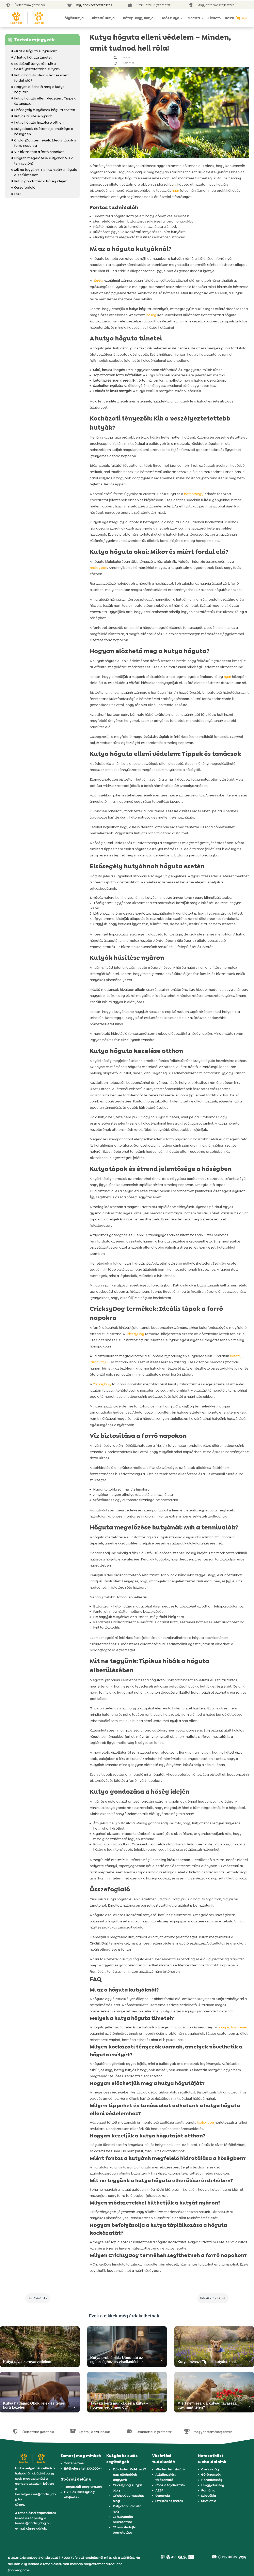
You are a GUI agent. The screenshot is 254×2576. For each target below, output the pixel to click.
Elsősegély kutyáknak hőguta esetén (43, 109)
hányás (223, 2027)
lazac (94, 1362)
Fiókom (214, 18)
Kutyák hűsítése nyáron (31, 116)
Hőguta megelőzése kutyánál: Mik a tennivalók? (42, 160)
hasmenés (239, 2027)
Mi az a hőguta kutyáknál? (34, 51)
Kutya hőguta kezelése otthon (37, 122)
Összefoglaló (23, 187)
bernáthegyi (194, 494)
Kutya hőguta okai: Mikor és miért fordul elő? (40, 78)
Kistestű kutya (103, 18)
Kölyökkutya (73, 18)
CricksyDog (135, 1334)
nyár (175, 190)
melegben (98, 567)
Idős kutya (170, 18)
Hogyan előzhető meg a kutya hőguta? (37, 89)
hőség (98, 280)
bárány (235, 1356)
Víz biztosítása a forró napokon (37, 151)
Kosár (229, 18)
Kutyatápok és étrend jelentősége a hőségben (42, 131)
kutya (126, 57)
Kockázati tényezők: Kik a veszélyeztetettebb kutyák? (36, 66)
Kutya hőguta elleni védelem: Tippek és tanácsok (43, 101)
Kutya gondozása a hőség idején (39, 181)
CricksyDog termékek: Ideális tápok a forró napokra (43, 143)
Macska (194, 18)
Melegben (205, 2122)
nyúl (104, 1362)
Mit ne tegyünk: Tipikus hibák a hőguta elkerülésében (44, 172)
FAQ (16, 193)
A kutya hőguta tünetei (31, 57)
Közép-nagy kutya (138, 18)
